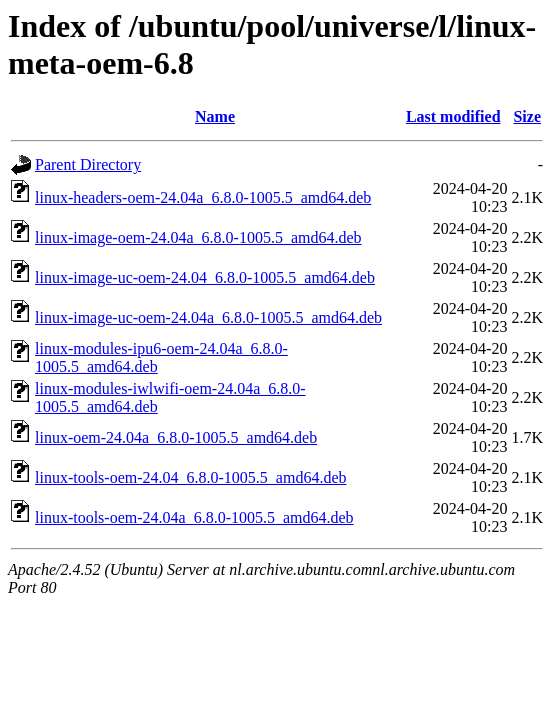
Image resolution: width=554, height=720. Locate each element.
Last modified (453, 116)
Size (527, 116)
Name (215, 116)
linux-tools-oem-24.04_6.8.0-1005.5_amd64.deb (191, 477)
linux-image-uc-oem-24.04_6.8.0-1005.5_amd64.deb (205, 277)
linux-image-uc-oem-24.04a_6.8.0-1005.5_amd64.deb (208, 317)
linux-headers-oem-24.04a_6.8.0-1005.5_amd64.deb (203, 197)
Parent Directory (88, 164)
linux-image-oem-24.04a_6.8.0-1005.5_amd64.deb (198, 237)
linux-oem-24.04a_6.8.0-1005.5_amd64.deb (176, 437)
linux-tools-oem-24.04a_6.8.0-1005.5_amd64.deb (194, 517)
